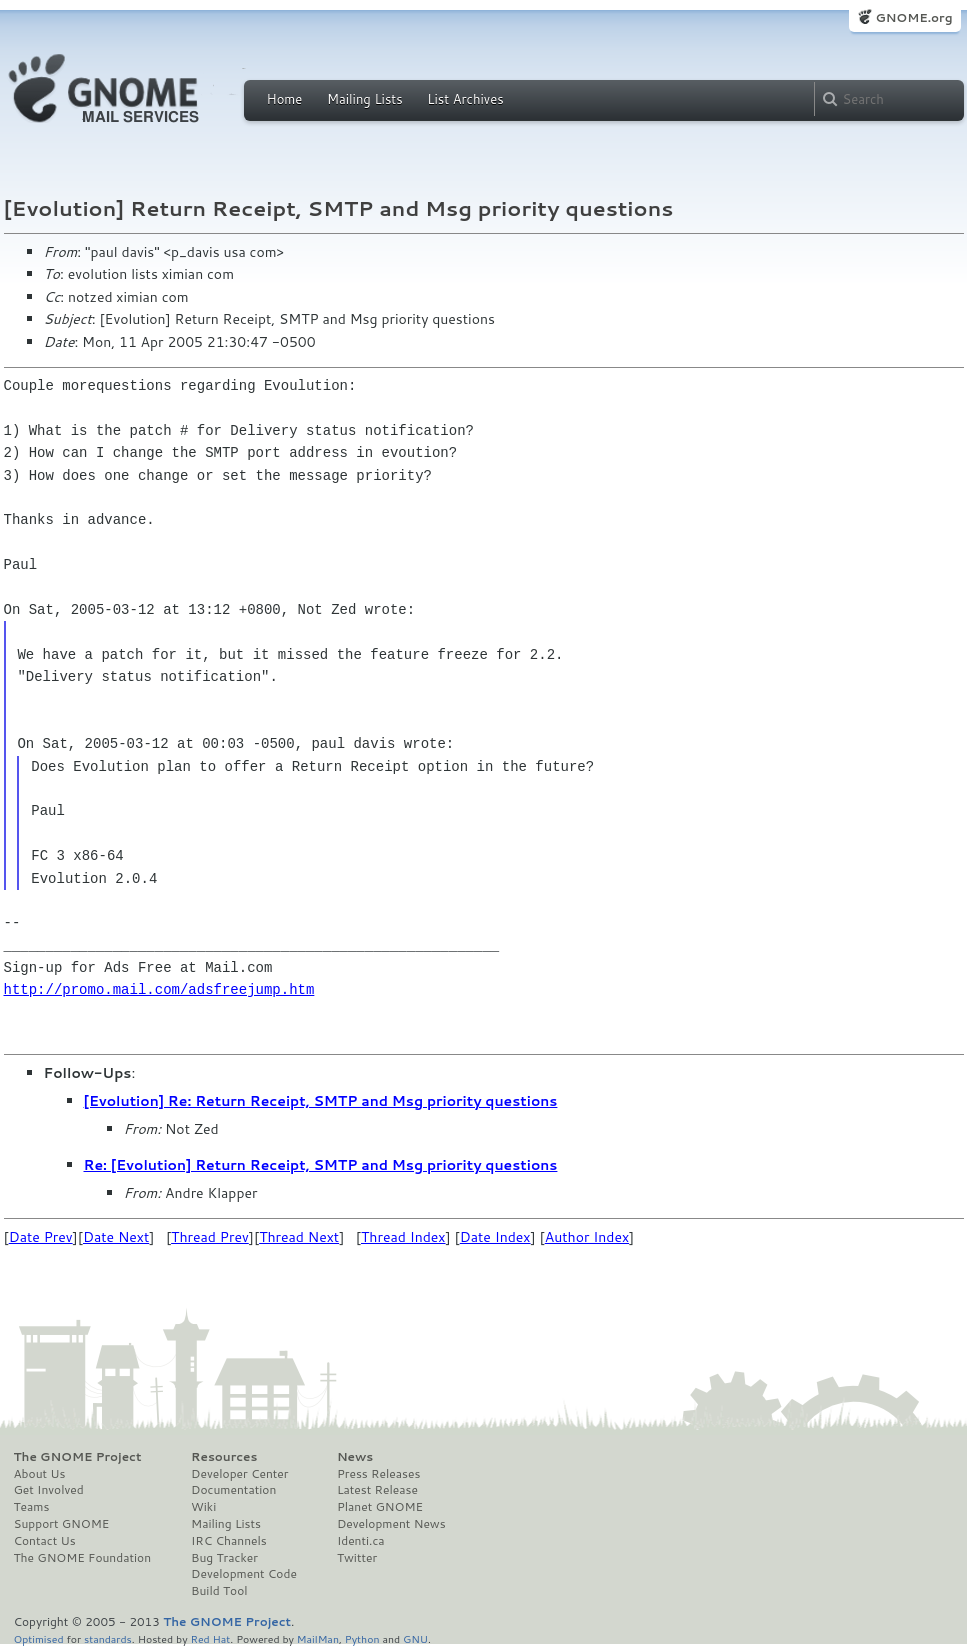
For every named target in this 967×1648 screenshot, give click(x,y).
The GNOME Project (78, 1457)
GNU (415, 1638)
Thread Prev (210, 1237)
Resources (224, 1457)
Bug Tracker (224, 1558)
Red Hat (210, 1638)
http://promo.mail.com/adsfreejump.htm (159, 989)
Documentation (233, 1490)
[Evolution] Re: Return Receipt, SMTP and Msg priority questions (321, 1101)
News (355, 1457)
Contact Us (45, 1541)
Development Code (244, 1574)
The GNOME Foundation (83, 1558)
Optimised (39, 1638)
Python (362, 1638)
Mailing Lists (365, 99)
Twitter (357, 1558)
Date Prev (41, 1237)
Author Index (587, 1237)
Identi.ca (361, 1541)
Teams (32, 1507)
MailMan (318, 1638)
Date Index (495, 1237)
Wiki (203, 1507)
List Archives (465, 99)
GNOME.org (913, 17)
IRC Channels (229, 1541)
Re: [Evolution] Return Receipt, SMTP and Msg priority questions (321, 1165)
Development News (391, 1524)
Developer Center (239, 1474)
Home (285, 99)
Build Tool (219, 1591)
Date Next (116, 1237)
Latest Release (377, 1490)
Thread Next (299, 1237)
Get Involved (49, 1490)
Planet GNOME (380, 1507)
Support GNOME (62, 1524)
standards (108, 1638)
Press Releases (378, 1474)
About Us (40, 1474)
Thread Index (403, 1237)
